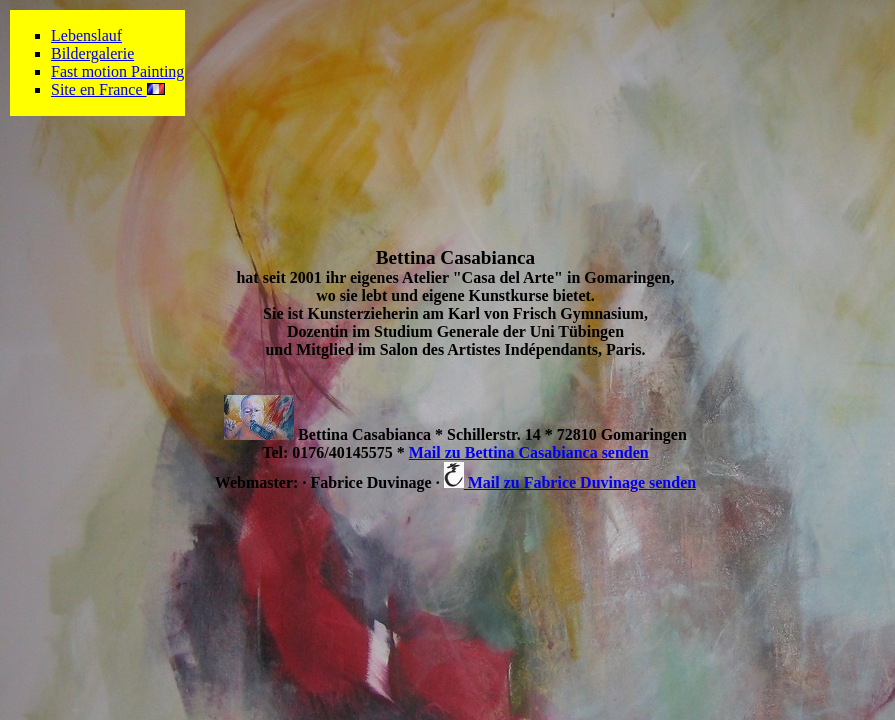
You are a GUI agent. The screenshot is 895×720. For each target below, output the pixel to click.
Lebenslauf (86, 35)
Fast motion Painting (117, 71)
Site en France (108, 89)
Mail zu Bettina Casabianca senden (529, 452)
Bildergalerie (92, 53)
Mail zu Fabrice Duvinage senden (570, 482)
